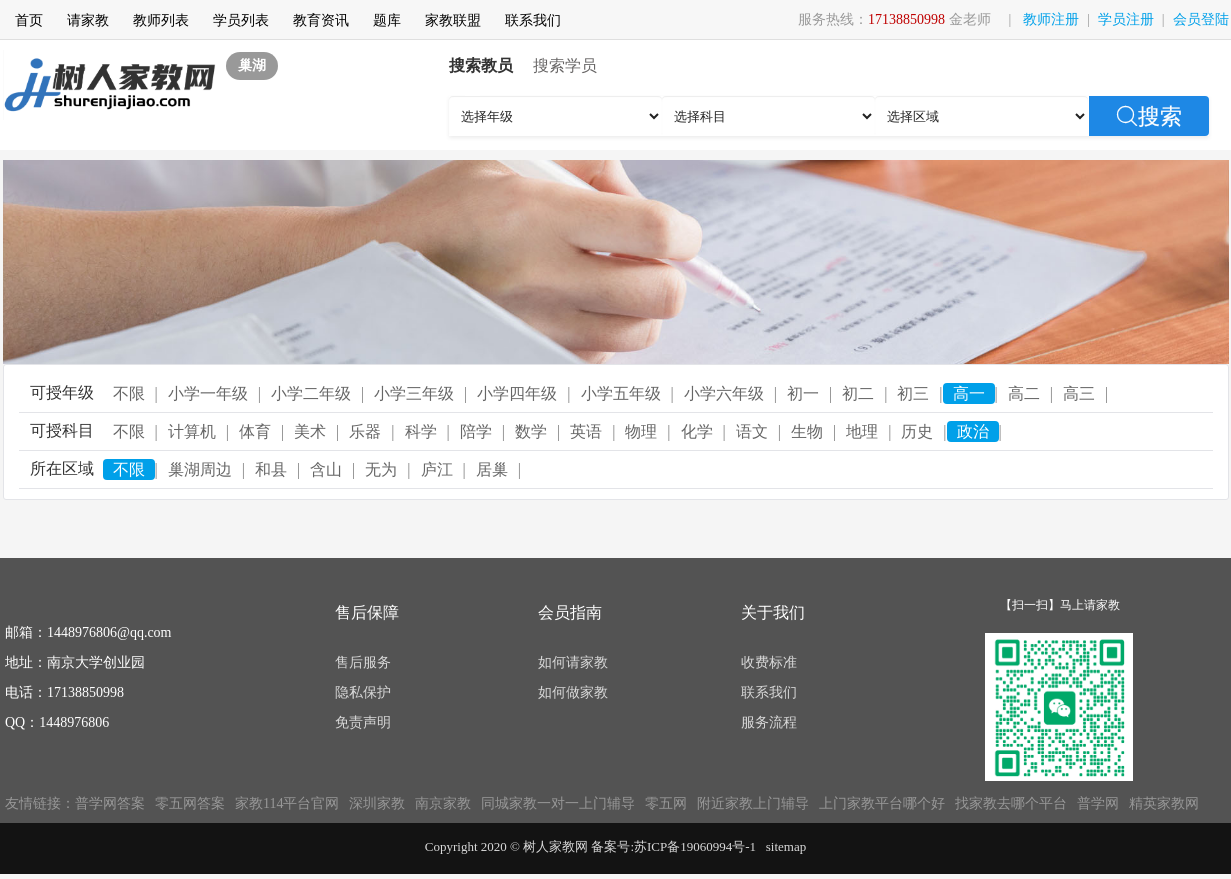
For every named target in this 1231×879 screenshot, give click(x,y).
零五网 (666, 803)
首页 (29, 20)
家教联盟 (453, 20)
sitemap (786, 846)
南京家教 (443, 803)
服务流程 (769, 722)
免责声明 (363, 722)
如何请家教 (573, 662)
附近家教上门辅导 (753, 803)
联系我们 (533, 20)
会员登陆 (1201, 19)
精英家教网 (1164, 803)
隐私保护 (363, 692)
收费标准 (769, 662)
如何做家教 (573, 692)
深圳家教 (377, 803)
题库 (387, 20)
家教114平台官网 (287, 803)
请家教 (88, 20)
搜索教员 (481, 65)
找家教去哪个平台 (1011, 803)
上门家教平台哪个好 (882, 803)
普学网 (1098, 803)
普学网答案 (110, 803)
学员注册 (1126, 19)
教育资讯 (321, 20)
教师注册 (1051, 19)
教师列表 (161, 20)
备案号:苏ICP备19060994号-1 (673, 846)
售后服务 (363, 662)
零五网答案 (190, 803)
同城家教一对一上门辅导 (558, 803)
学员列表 (241, 20)
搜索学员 (565, 65)
